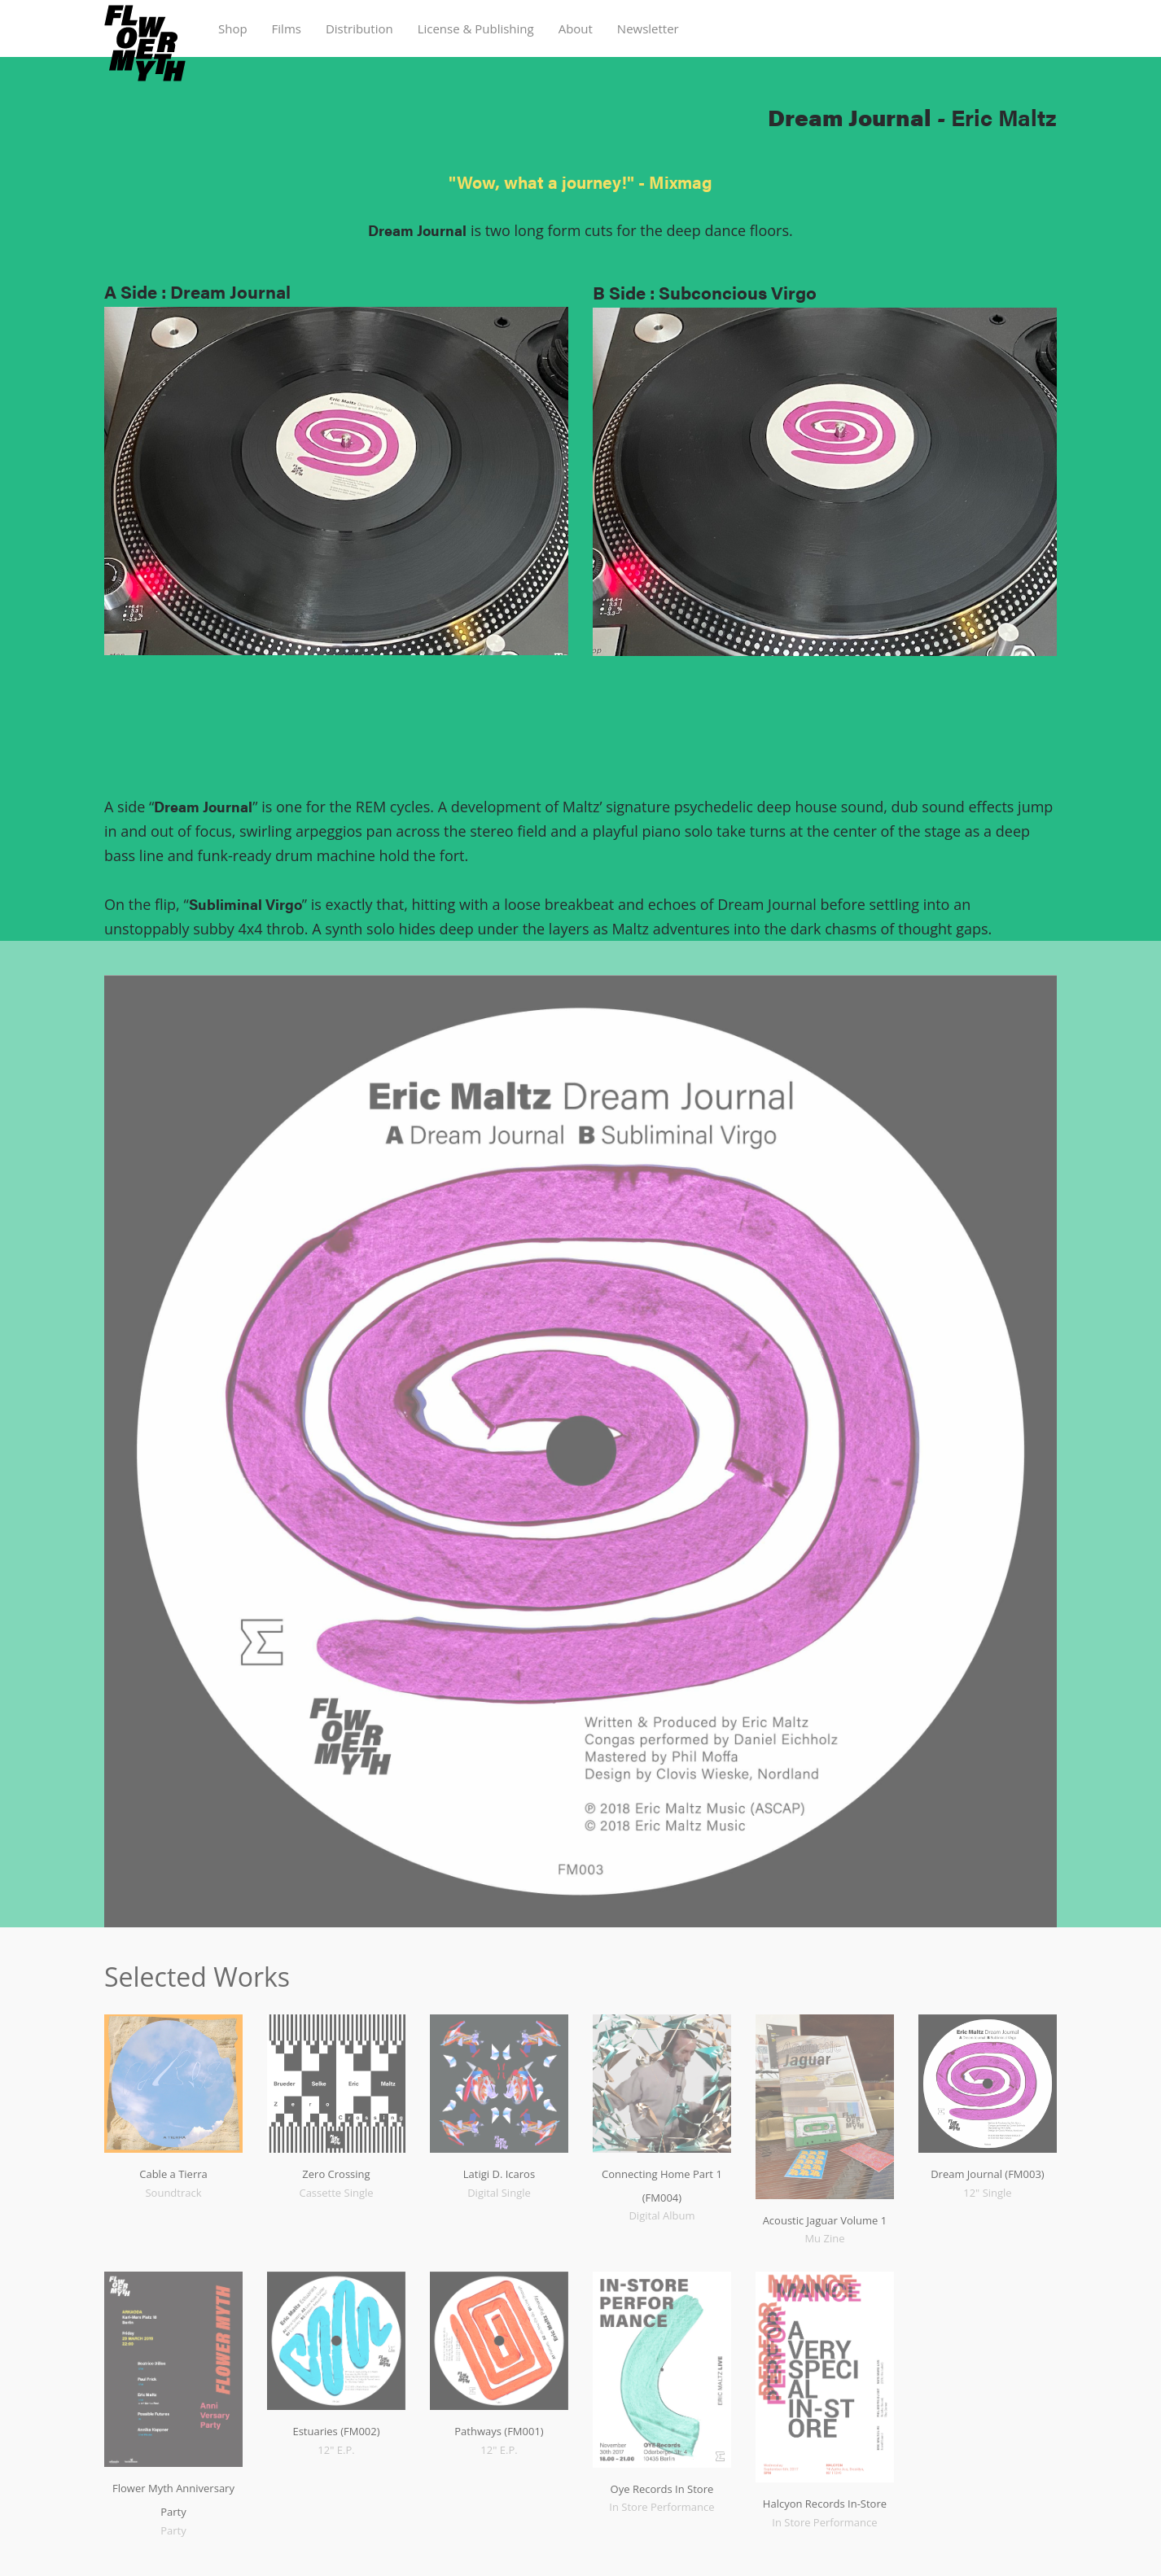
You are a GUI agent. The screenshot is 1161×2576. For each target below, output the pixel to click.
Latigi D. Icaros (499, 2174)
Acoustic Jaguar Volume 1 (825, 2220)
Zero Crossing (336, 2174)
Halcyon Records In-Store (825, 2503)
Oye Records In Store (662, 2489)
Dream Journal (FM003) (988, 2174)
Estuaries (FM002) (335, 2431)
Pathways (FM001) (498, 2431)
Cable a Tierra (173, 2174)
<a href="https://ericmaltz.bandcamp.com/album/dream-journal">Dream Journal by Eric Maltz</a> (336, 739)
